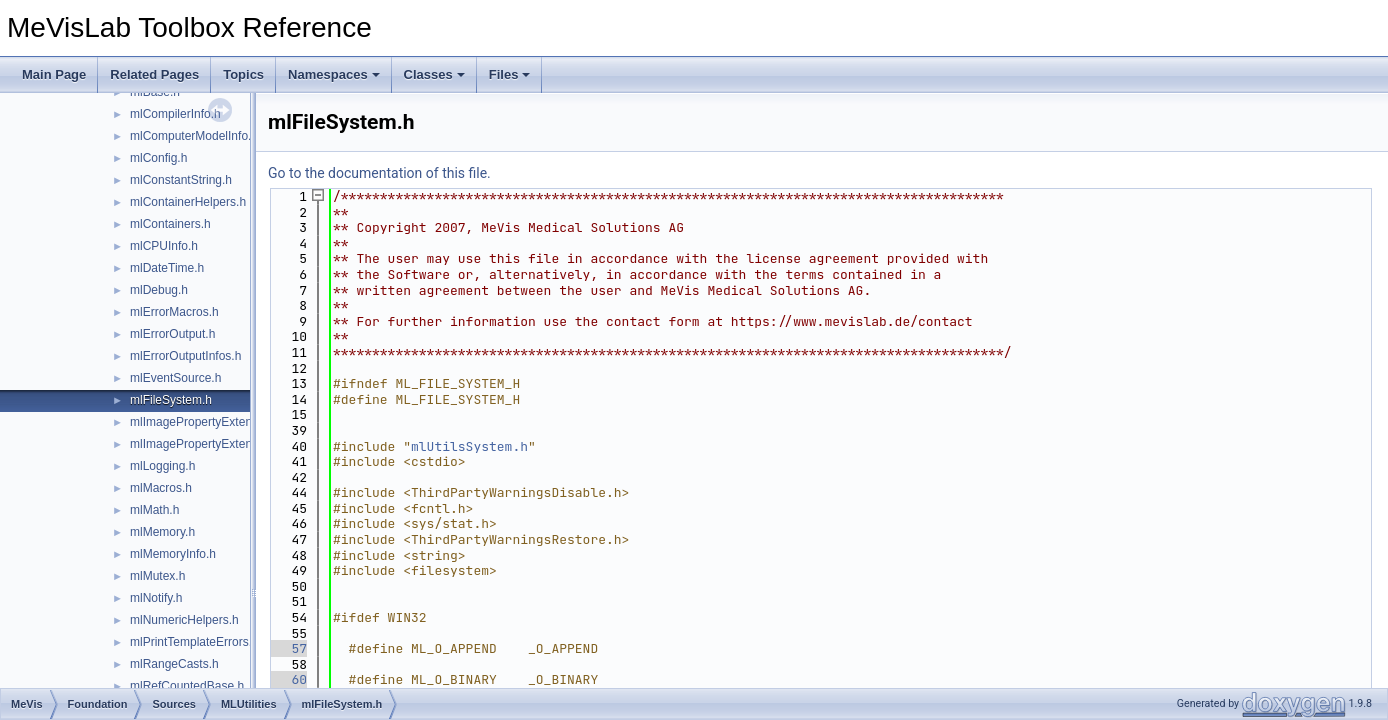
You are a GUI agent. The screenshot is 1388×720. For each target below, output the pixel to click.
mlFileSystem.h (171, 400)
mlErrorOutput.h (172, 334)
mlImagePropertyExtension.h (207, 422)
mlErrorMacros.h (174, 312)
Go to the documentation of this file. (379, 173)
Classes (434, 74)
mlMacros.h (161, 488)
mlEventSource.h (175, 378)
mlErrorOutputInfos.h (185, 356)
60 (287, 679)
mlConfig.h (158, 158)
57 (287, 648)
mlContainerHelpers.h (188, 202)
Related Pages (154, 74)
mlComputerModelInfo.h (194, 136)
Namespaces (334, 74)
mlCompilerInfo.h (175, 114)
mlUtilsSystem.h (469, 446)
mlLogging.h (162, 466)
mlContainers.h (170, 224)
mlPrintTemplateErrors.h (194, 642)
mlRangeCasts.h (174, 664)
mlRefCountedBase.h (187, 686)
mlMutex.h (157, 576)
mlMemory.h (162, 532)
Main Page (54, 74)
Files (510, 74)
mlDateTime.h (167, 268)
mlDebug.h (159, 290)
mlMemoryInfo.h (173, 554)
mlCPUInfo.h (164, 246)
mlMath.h (154, 510)
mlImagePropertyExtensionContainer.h (232, 444)
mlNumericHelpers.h (184, 620)
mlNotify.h (156, 598)
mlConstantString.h (181, 180)
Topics (243, 74)
